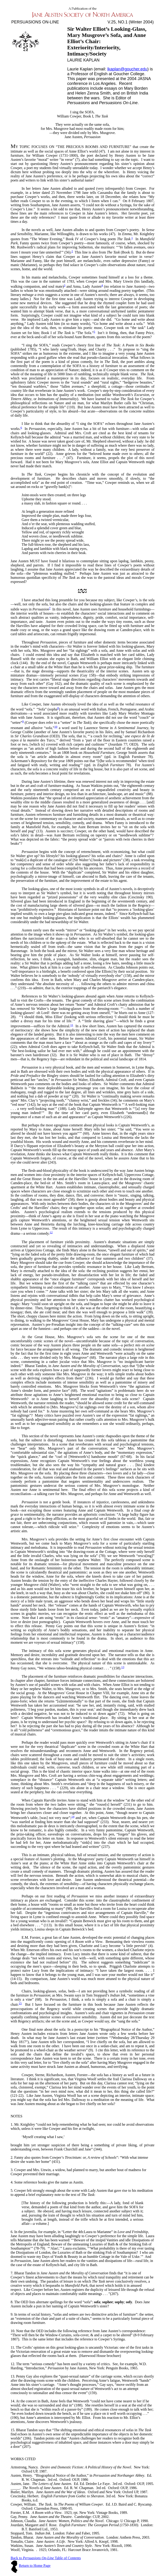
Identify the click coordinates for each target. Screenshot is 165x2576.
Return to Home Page (34, 2566)
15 (20, 2003)
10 (55, 726)
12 (51, 1232)
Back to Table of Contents (46, 2558)
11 (71, 1025)
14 (72, 1816)
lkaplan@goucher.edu (127, 69)
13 (122, 1667)
